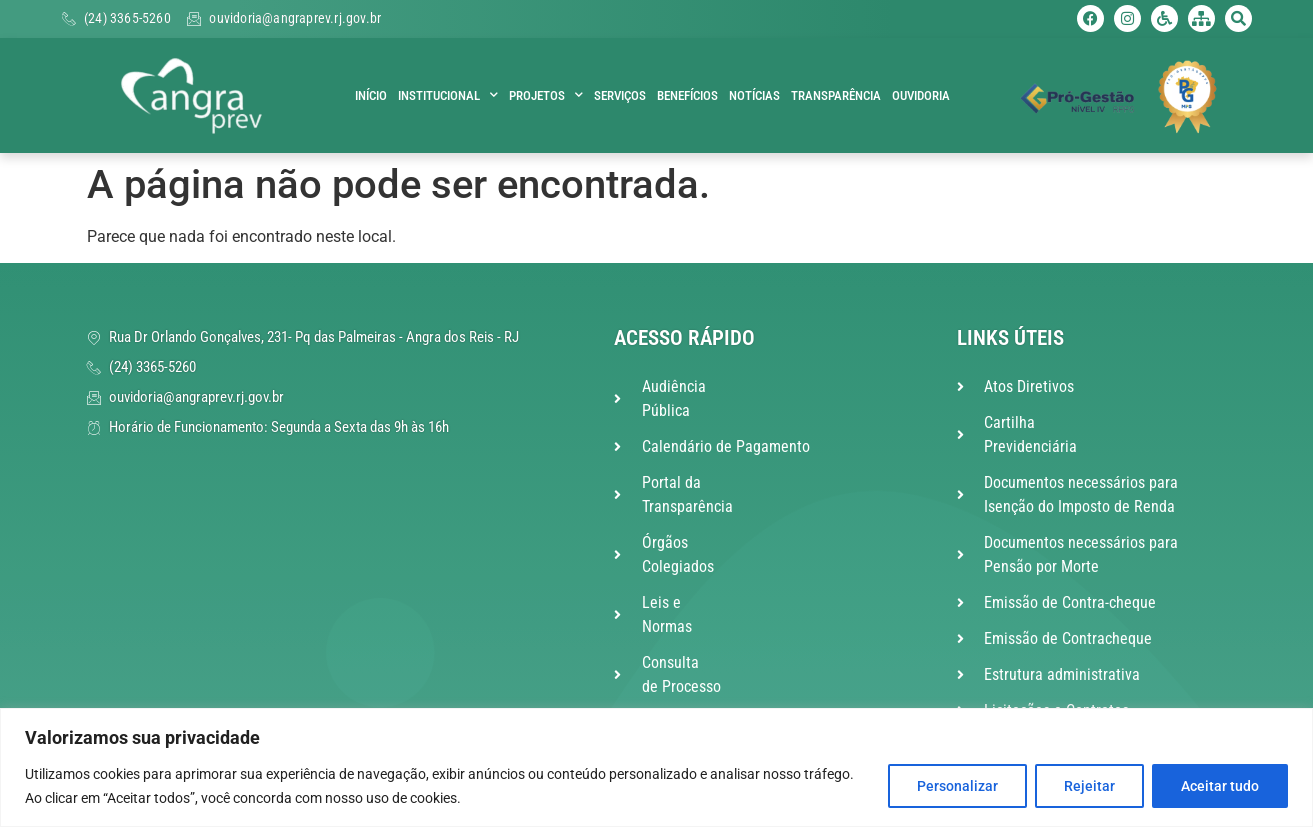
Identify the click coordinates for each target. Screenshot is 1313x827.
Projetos (546, 96)
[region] (656, 767)
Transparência (836, 95)
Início (371, 95)
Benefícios (687, 95)
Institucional (448, 96)
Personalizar (957, 786)
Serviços (620, 95)
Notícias (754, 95)
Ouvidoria (921, 95)
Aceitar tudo (1220, 786)
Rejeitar (1089, 786)
